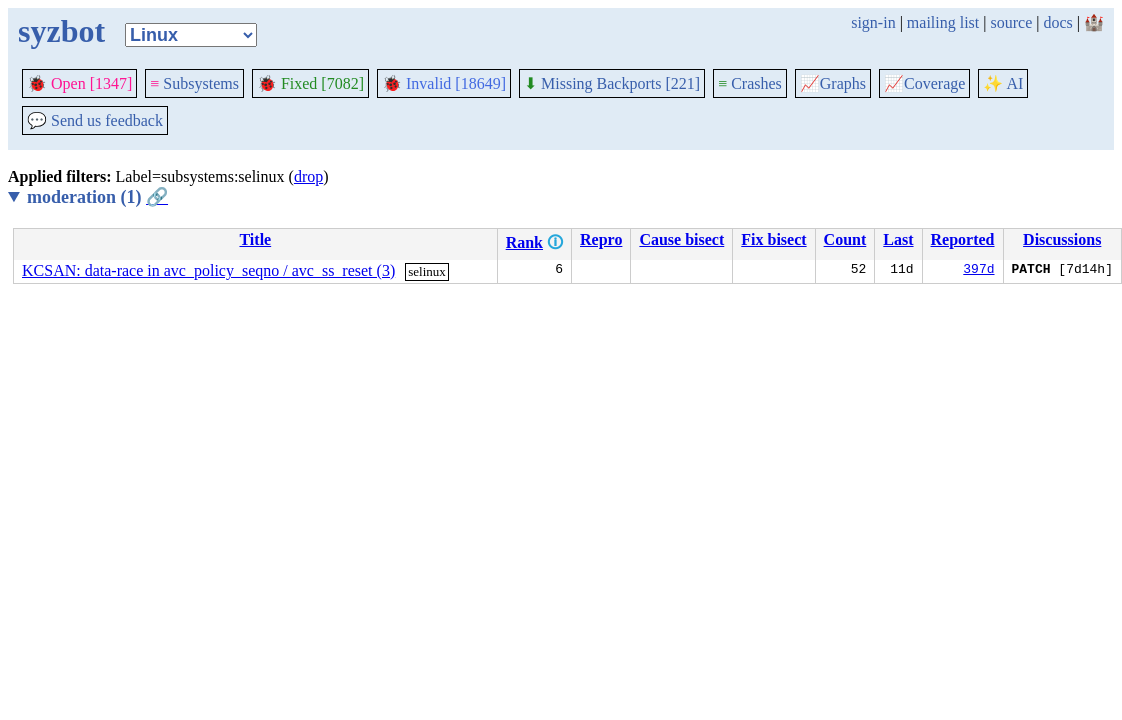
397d (978, 271)
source (1012, 22)
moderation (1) (97, 197)
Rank (524, 242)
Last (898, 239)
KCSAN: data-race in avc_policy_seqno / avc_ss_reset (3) (208, 270)
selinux (427, 271)
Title (255, 239)
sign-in (873, 22)
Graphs (833, 83)
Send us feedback (95, 120)
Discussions (1062, 239)
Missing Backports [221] (612, 83)
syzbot (61, 31)
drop (308, 176)
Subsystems (194, 83)
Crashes (750, 83)
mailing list (943, 22)
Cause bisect (681, 239)
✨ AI (1003, 83)
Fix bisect (773, 239)
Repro (601, 239)
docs (1057, 22)
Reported (963, 239)
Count (845, 239)
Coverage (924, 83)
